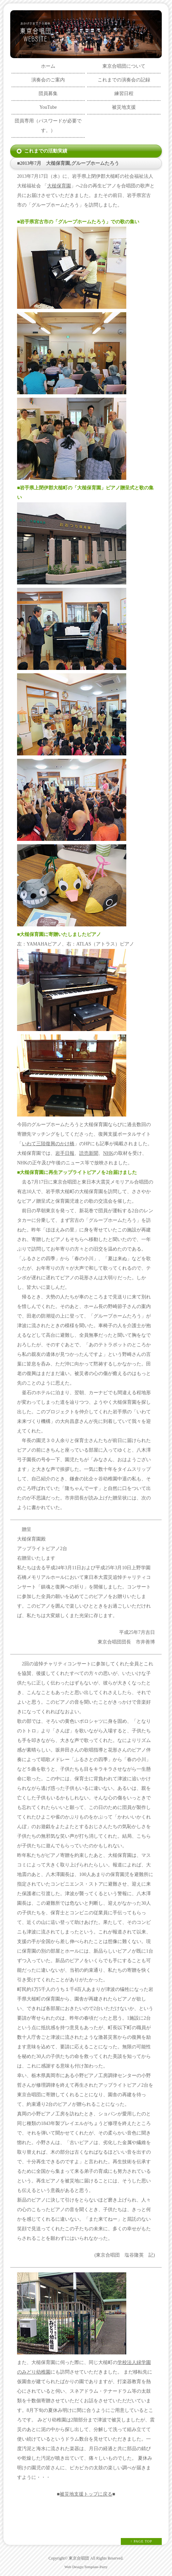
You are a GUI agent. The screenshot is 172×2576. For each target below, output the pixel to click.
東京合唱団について (123, 66)
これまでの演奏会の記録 (124, 79)
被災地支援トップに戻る (86, 2494)
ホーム (48, 66)
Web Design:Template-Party (86, 2567)
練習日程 (123, 93)
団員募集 (48, 93)
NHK (108, 1153)
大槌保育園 (59, 185)
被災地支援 (124, 107)
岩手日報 (64, 1153)
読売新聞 (88, 1153)
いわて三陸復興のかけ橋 (48, 1143)
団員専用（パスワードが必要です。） (48, 125)
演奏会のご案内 (48, 79)
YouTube (48, 107)
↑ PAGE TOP (141, 2541)
